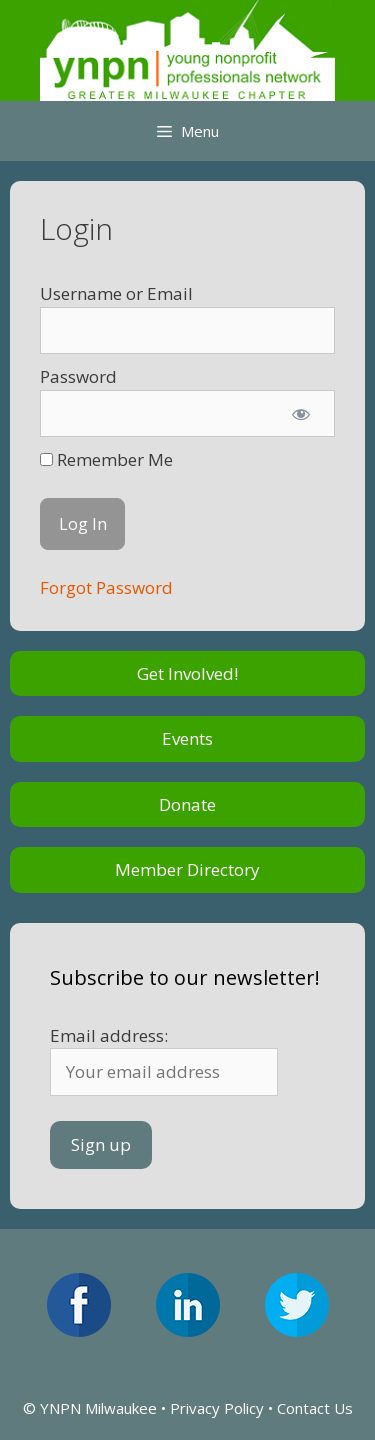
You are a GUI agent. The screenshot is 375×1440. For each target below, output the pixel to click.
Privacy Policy (217, 1408)
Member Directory (187, 869)
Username (81, 293)
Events (187, 738)
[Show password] (301, 414)
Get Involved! (187, 673)
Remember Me (106, 459)
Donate (187, 804)
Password (78, 376)
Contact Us (315, 1408)
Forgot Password (106, 587)
